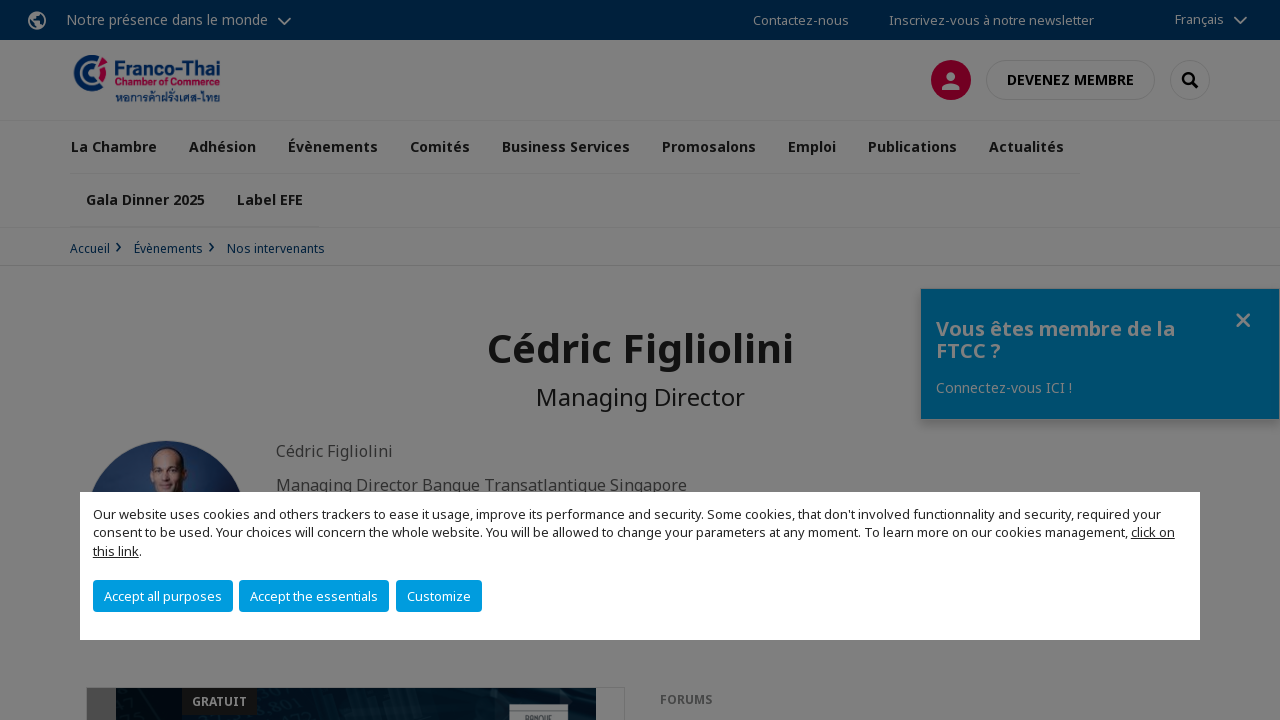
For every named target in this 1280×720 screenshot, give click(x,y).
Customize (439, 596)
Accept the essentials (314, 596)
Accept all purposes (163, 596)
